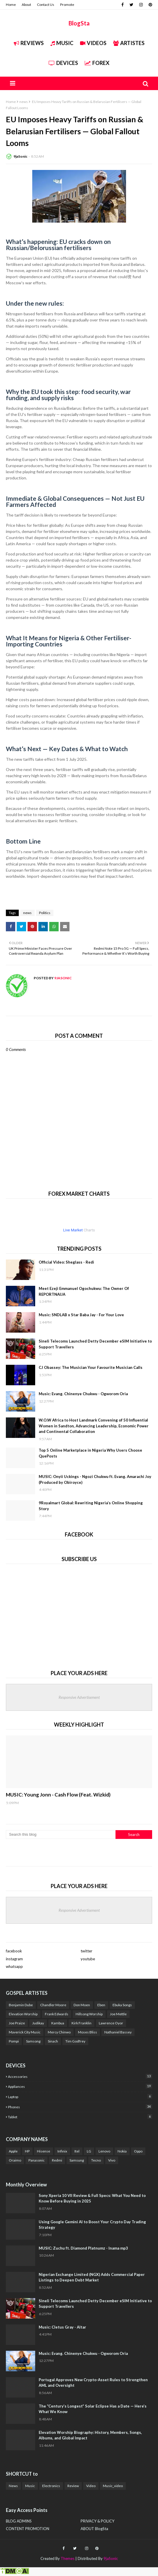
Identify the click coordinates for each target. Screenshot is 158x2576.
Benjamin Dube (21, 2005)
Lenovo (104, 2151)
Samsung (76, 2160)
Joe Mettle (118, 2014)
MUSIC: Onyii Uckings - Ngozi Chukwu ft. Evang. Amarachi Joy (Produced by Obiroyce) (95, 1479)
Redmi (57, 2160)
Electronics (51, 2486)
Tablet (80, 2116)
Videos (93, 43)
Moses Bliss (87, 2032)
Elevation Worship (23, 2014)
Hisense (43, 2151)
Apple (13, 2151)
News (13, 2486)
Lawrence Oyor (111, 2023)
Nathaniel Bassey (118, 2032)
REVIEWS (29, 43)
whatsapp (14, 1966)
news (23, 101)
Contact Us (45, 4)
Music (61, 43)
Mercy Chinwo (59, 2032)
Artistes (129, 43)
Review (73, 2486)
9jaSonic (20, 156)
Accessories (80, 2076)
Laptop (80, 2096)
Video (91, 2486)
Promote (67, 4)
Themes (67, 2558)
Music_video (113, 2486)
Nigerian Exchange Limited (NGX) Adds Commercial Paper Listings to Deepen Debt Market (92, 2277)
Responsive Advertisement (79, 1697)
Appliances (80, 2086)
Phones (80, 2106)
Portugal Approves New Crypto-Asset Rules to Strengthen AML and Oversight (93, 2382)
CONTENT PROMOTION (27, 2528)
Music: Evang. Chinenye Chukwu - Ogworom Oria (83, 1393)
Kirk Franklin (81, 2023)
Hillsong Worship (89, 2014)
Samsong (33, 2041)
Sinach (53, 2041)
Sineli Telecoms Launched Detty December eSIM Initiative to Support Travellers (95, 1344)
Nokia (122, 2151)
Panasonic (36, 2160)
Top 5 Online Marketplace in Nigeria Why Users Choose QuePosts (90, 1453)
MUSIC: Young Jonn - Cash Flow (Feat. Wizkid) (58, 1795)
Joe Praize (17, 2023)
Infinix (62, 2151)
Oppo (138, 2151)
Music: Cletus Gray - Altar (62, 2327)
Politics (44, 913)
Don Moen (82, 2005)
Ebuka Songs (122, 2005)
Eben (101, 2005)
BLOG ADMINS (19, 2521)
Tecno (96, 2160)
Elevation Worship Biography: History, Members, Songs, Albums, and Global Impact (90, 2435)
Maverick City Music (24, 2032)
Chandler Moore (53, 2005)
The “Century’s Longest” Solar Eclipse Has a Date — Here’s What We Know (93, 2409)
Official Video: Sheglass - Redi (66, 1262)
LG (89, 2151)
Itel (76, 2151)
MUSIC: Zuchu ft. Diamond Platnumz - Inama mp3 (83, 2248)
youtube (88, 1958)
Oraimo (15, 2160)
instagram (14, 1958)
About (26, 4)
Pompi (14, 2041)
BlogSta (79, 23)
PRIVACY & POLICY (97, 2521)
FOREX (97, 63)
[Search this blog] (60, 1834)
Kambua (57, 2023)
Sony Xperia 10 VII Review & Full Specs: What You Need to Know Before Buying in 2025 (92, 2198)
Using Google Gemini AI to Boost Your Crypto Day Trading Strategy (92, 2224)
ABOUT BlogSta (94, 2528)
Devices (63, 63)
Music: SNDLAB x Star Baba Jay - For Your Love (81, 1314)
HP (27, 2151)
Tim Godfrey (75, 2041)
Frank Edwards (56, 2014)
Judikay (38, 2023)
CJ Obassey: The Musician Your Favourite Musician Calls (90, 1367)
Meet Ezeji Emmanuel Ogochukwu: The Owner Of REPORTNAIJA (84, 1291)
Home (11, 4)
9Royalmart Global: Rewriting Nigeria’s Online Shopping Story (91, 1505)
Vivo (111, 2160)
